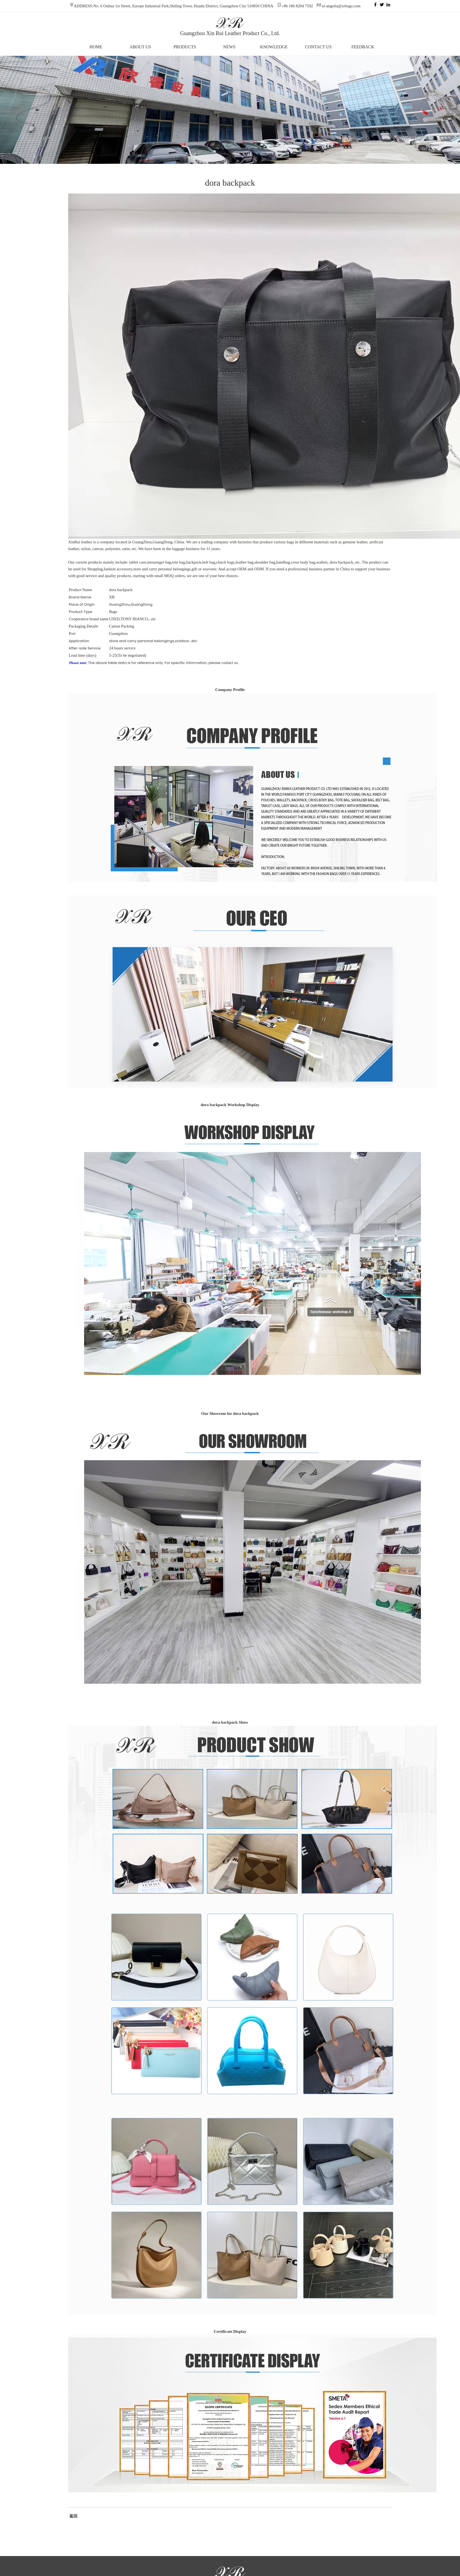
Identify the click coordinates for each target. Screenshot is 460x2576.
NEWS (229, 47)
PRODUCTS (185, 47)
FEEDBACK (362, 47)
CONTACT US (318, 47)
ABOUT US (140, 47)
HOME (96, 47)
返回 (72, 2516)
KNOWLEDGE (273, 47)
